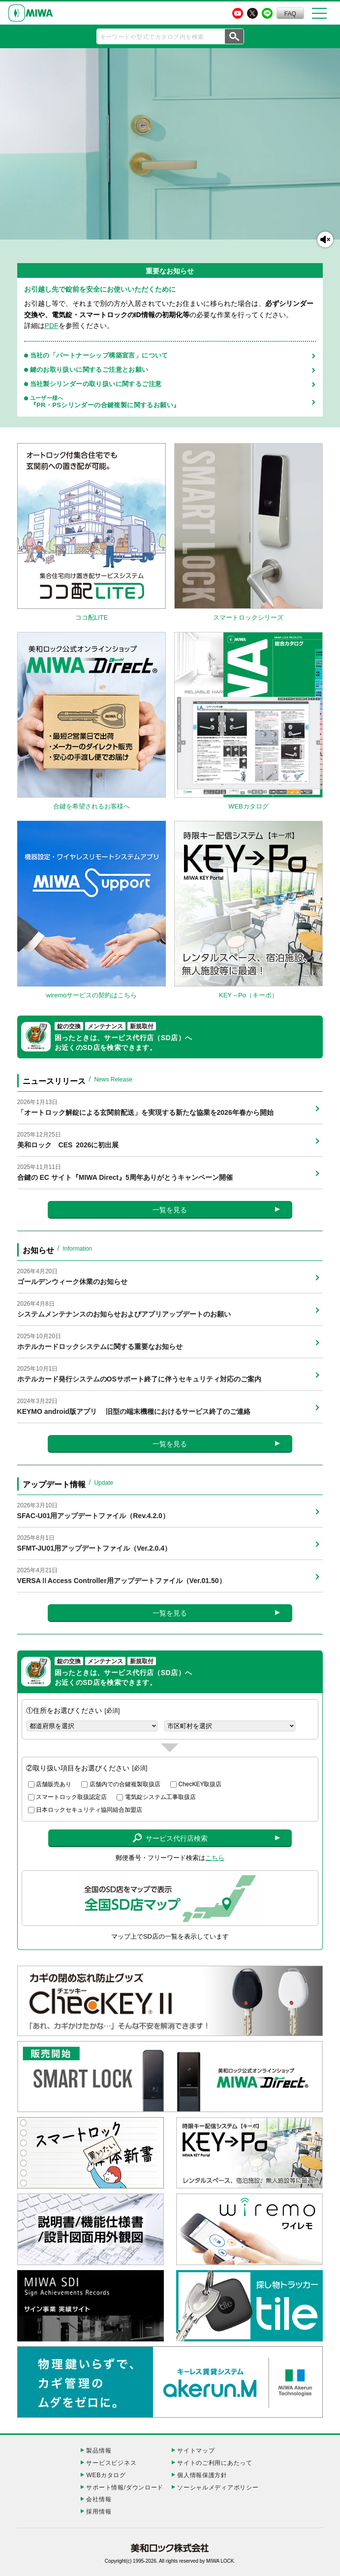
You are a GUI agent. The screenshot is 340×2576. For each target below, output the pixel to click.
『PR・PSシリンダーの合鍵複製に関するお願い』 (169, 401)
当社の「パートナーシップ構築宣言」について (99, 355)
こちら (214, 1857)
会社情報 (98, 2499)
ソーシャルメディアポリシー (217, 2487)
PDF (52, 325)
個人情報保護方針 (202, 2475)
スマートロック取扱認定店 (71, 1797)
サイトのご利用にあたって (214, 2462)
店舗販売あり (53, 1784)
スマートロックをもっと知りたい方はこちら (34, 227)
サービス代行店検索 (170, 1838)
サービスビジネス (111, 2462)
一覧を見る (170, 1210)
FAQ (290, 13)
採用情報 (98, 2511)
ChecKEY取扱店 (199, 1784)
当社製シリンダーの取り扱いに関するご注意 (96, 384)
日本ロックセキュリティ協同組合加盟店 (89, 1809)
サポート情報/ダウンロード (124, 2487)
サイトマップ (196, 2450)
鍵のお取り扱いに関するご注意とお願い (89, 369)
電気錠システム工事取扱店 (160, 1797)
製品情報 (98, 2450)
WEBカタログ (105, 2475)
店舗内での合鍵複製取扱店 (125, 1784)
